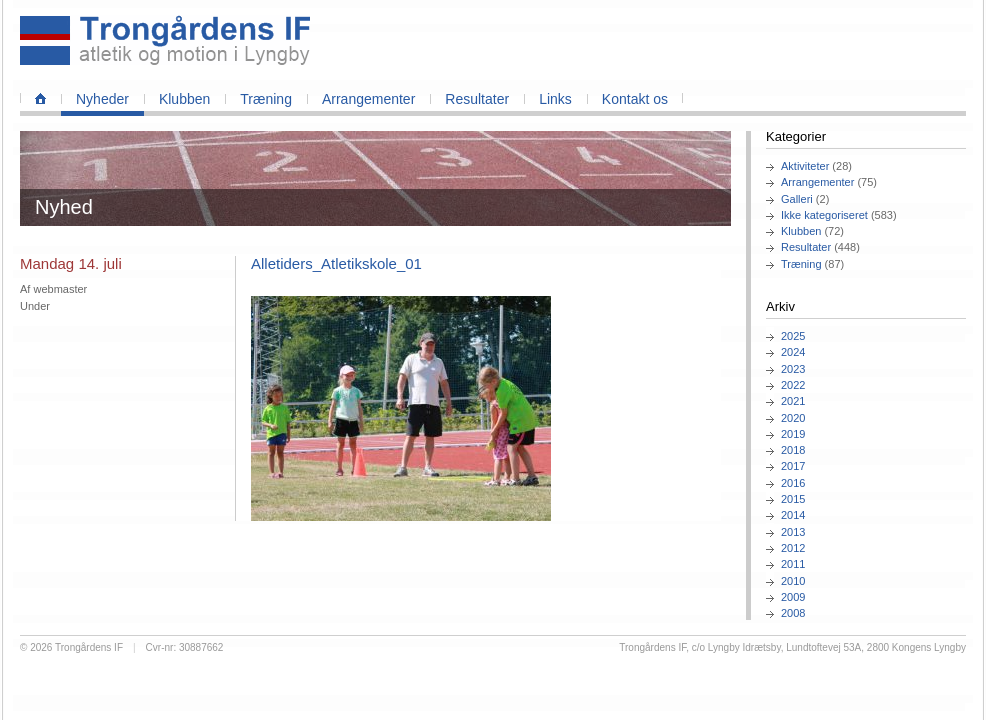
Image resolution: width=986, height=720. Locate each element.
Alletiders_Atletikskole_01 (336, 263)
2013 (793, 532)
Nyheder (102, 99)
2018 (793, 450)
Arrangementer (368, 99)
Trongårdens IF (89, 647)
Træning (266, 99)
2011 (793, 564)
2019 (793, 434)
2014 (793, 515)
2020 (793, 418)
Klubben (184, 99)
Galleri (797, 199)
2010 (793, 581)
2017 (793, 466)
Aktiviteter (805, 166)
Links (555, 99)
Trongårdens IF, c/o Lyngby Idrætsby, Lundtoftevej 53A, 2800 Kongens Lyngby (792, 647)
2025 (793, 336)
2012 (793, 548)
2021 (793, 401)
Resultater (477, 99)
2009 (793, 597)
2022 (793, 385)
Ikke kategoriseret (824, 215)
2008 (793, 613)
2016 (793, 483)
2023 (793, 369)
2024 (793, 352)
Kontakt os (635, 99)
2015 (793, 499)
